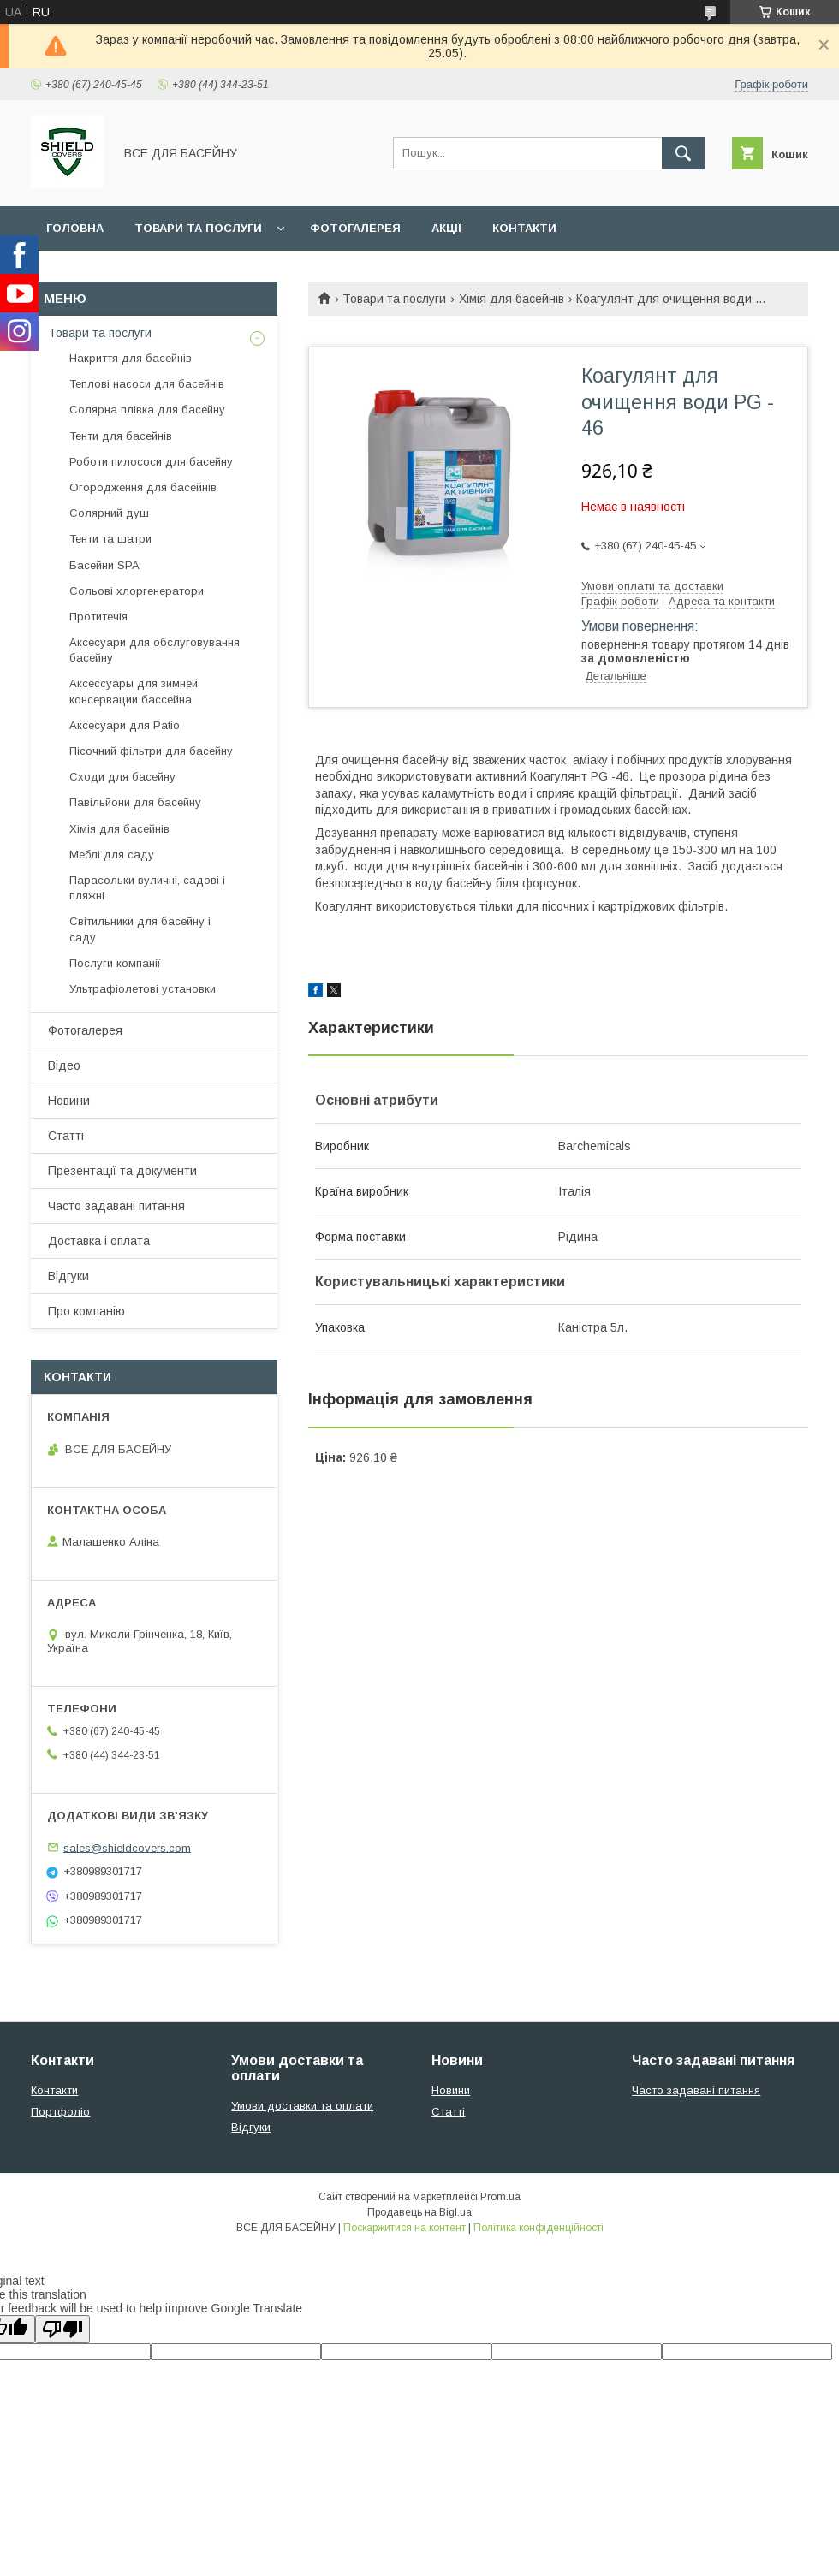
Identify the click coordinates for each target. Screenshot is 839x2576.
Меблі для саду (111, 854)
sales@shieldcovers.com (127, 1847)
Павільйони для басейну (135, 802)
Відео (64, 1065)
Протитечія (98, 616)
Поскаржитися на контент (404, 2228)
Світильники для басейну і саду (140, 929)
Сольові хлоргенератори (136, 591)
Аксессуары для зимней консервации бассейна (133, 691)
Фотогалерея (355, 228)
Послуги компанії (115, 963)
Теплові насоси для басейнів (146, 383)
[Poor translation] (62, 2329)
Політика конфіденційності (538, 2228)
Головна (75, 228)
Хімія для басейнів (511, 299)
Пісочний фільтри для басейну (151, 751)
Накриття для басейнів (130, 358)
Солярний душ (109, 513)
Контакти (524, 228)
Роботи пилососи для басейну (151, 461)
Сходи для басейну (122, 776)
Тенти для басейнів (120, 436)
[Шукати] (683, 153)
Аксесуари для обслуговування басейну (154, 650)
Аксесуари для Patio (124, 725)
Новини (69, 1100)
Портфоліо (60, 2111)
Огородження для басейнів (143, 487)
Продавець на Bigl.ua (419, 2212)
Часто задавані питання (116, 1206)
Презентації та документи (122, 1171)
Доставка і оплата (99, 1241)
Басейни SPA (104, 565)
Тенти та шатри (110, 538)
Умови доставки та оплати (302, 2105)
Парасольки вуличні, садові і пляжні (147, 888)
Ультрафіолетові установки (142, 988)
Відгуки (68, 1276)
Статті (66, 1136)
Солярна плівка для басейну (147, 409)
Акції (446, 228)
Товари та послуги (198, 228)
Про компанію (86, 1311)
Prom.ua (500, 2197)
